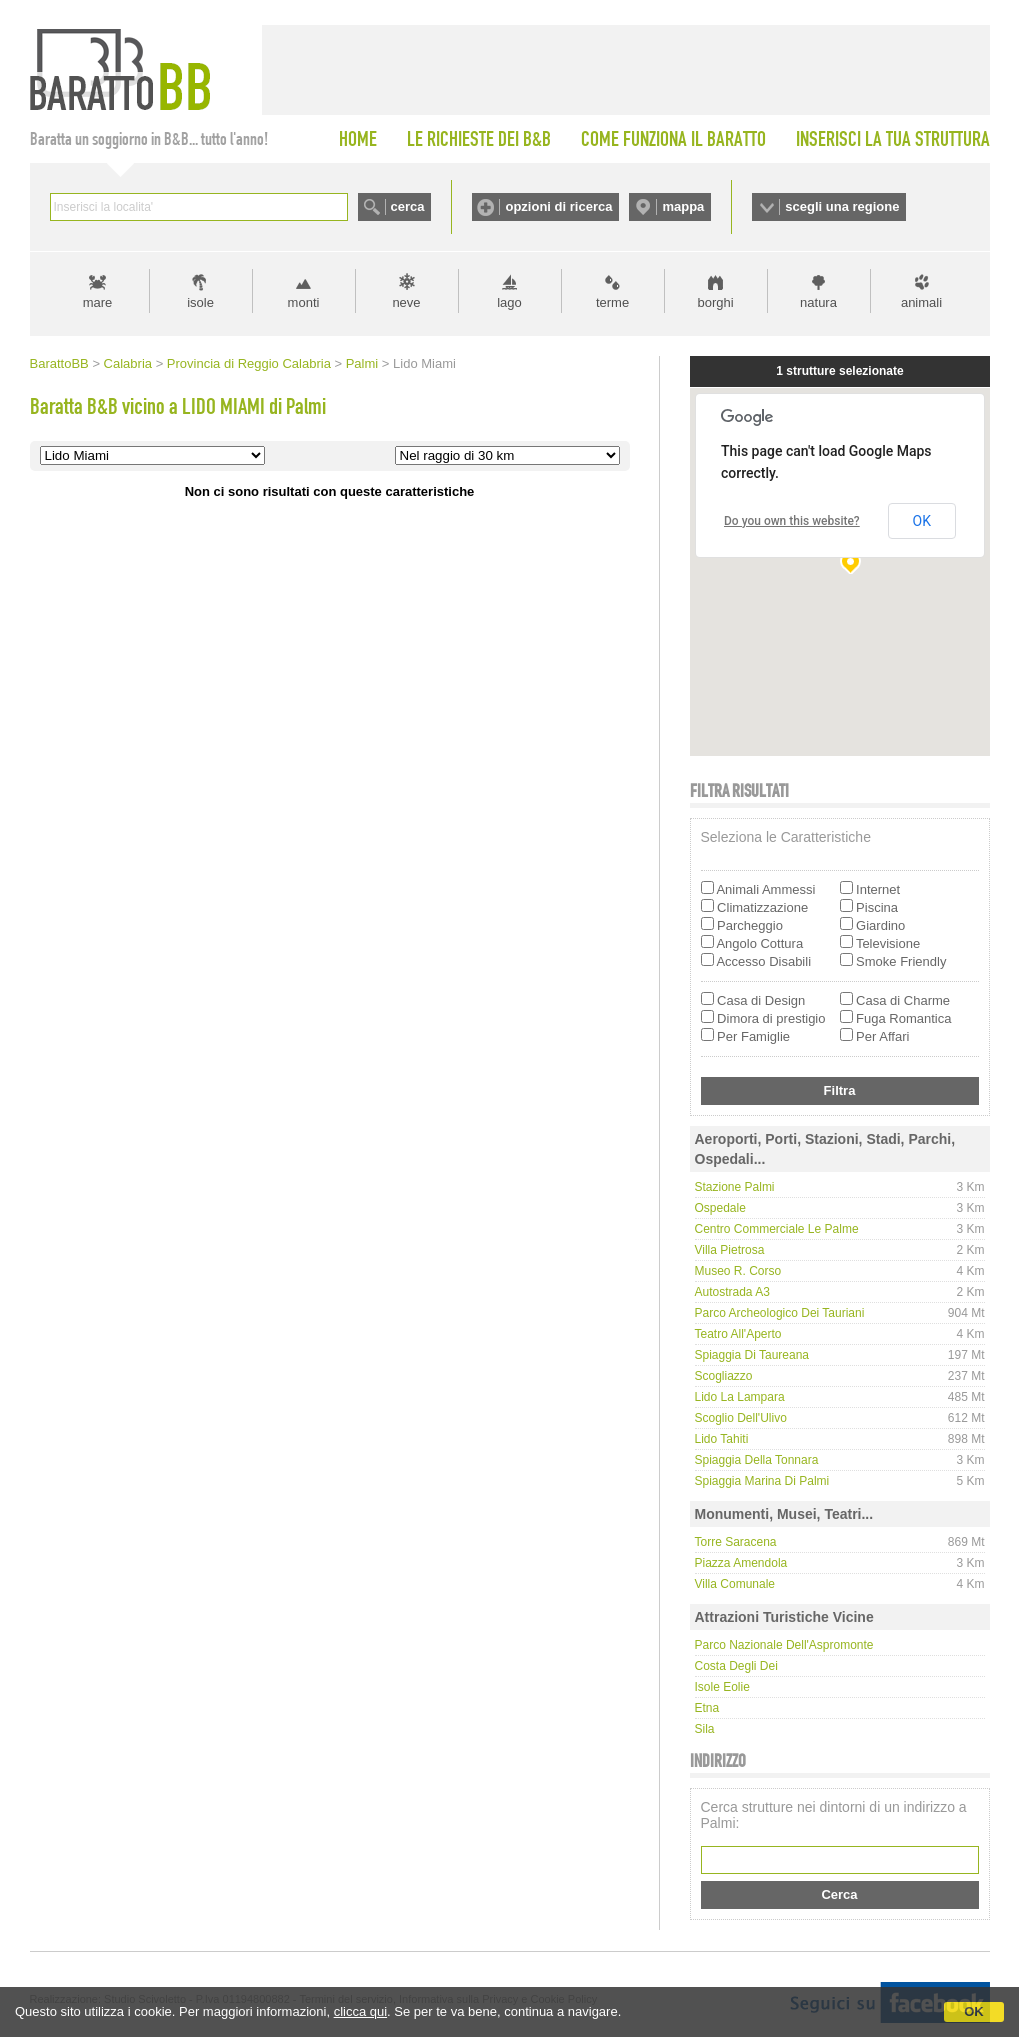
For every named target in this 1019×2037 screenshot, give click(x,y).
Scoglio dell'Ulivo (741, 1418)
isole (200, 302)
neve (406, 302)
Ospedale (720, 1208)
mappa (683, 206)
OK (974, 2011)
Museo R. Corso (738, 1271)
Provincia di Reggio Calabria (249, 363)
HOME (358, 139)
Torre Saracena (736, 1542)
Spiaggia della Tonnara (757, 1460)
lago (509, 302)
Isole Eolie (722, 1687)
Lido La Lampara (740, 1397)
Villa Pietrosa (730, 1250)
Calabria (128, 363)
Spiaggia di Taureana (752, 1355)
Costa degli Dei (736, 1666)
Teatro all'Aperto (738, 1334)
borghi (715, 302)
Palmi (362, 363)
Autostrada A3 (732, 1292)
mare (98, 302)
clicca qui (360, 2011)
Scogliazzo (724, 1376)
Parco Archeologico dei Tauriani (780, 1313)
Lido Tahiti (722, 1439)
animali (921, 302)
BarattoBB (59, 363)
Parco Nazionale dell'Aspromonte (784, 1645)
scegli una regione (842, 206)
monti (304, 302)
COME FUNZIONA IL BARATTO (673, 139)
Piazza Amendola (741, 1563)
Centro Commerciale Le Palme (777, 1229)
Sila (705, 1729)
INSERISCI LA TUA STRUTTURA (893, 139)
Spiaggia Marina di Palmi (762, 1481)
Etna (707, 1708)
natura (818, 302)
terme (612, 302)
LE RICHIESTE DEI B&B (479, 139)
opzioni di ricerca (558, 206)
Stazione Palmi (735, 1187)
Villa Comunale (735, 1584)
